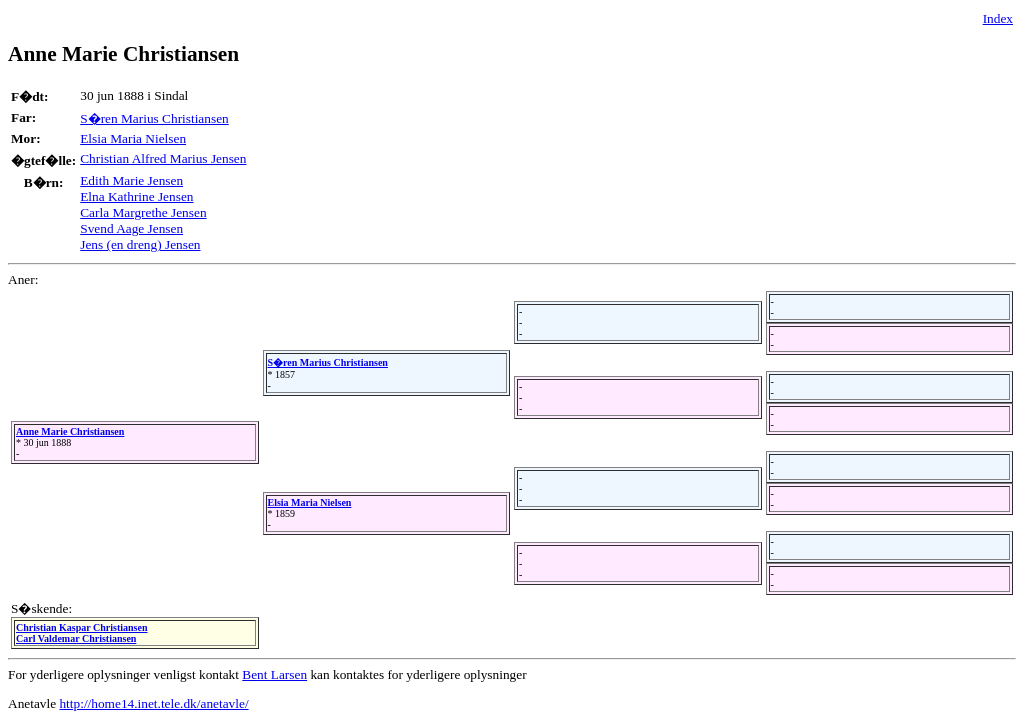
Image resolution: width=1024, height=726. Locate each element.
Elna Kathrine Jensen (136, 196)
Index (998, 18)
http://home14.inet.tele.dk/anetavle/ (153, 703)
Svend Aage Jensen (131, 228)
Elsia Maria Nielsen (133, 138)
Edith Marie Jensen (131, 180)
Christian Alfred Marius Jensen (163, 158)
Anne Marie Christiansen (70, 431)
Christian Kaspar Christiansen (82, 627)
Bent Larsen (274, 674)
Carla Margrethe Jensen (143, 212)
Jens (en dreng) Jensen (140, 244)
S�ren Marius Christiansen (154, 118)
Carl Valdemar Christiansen (76, 638)
